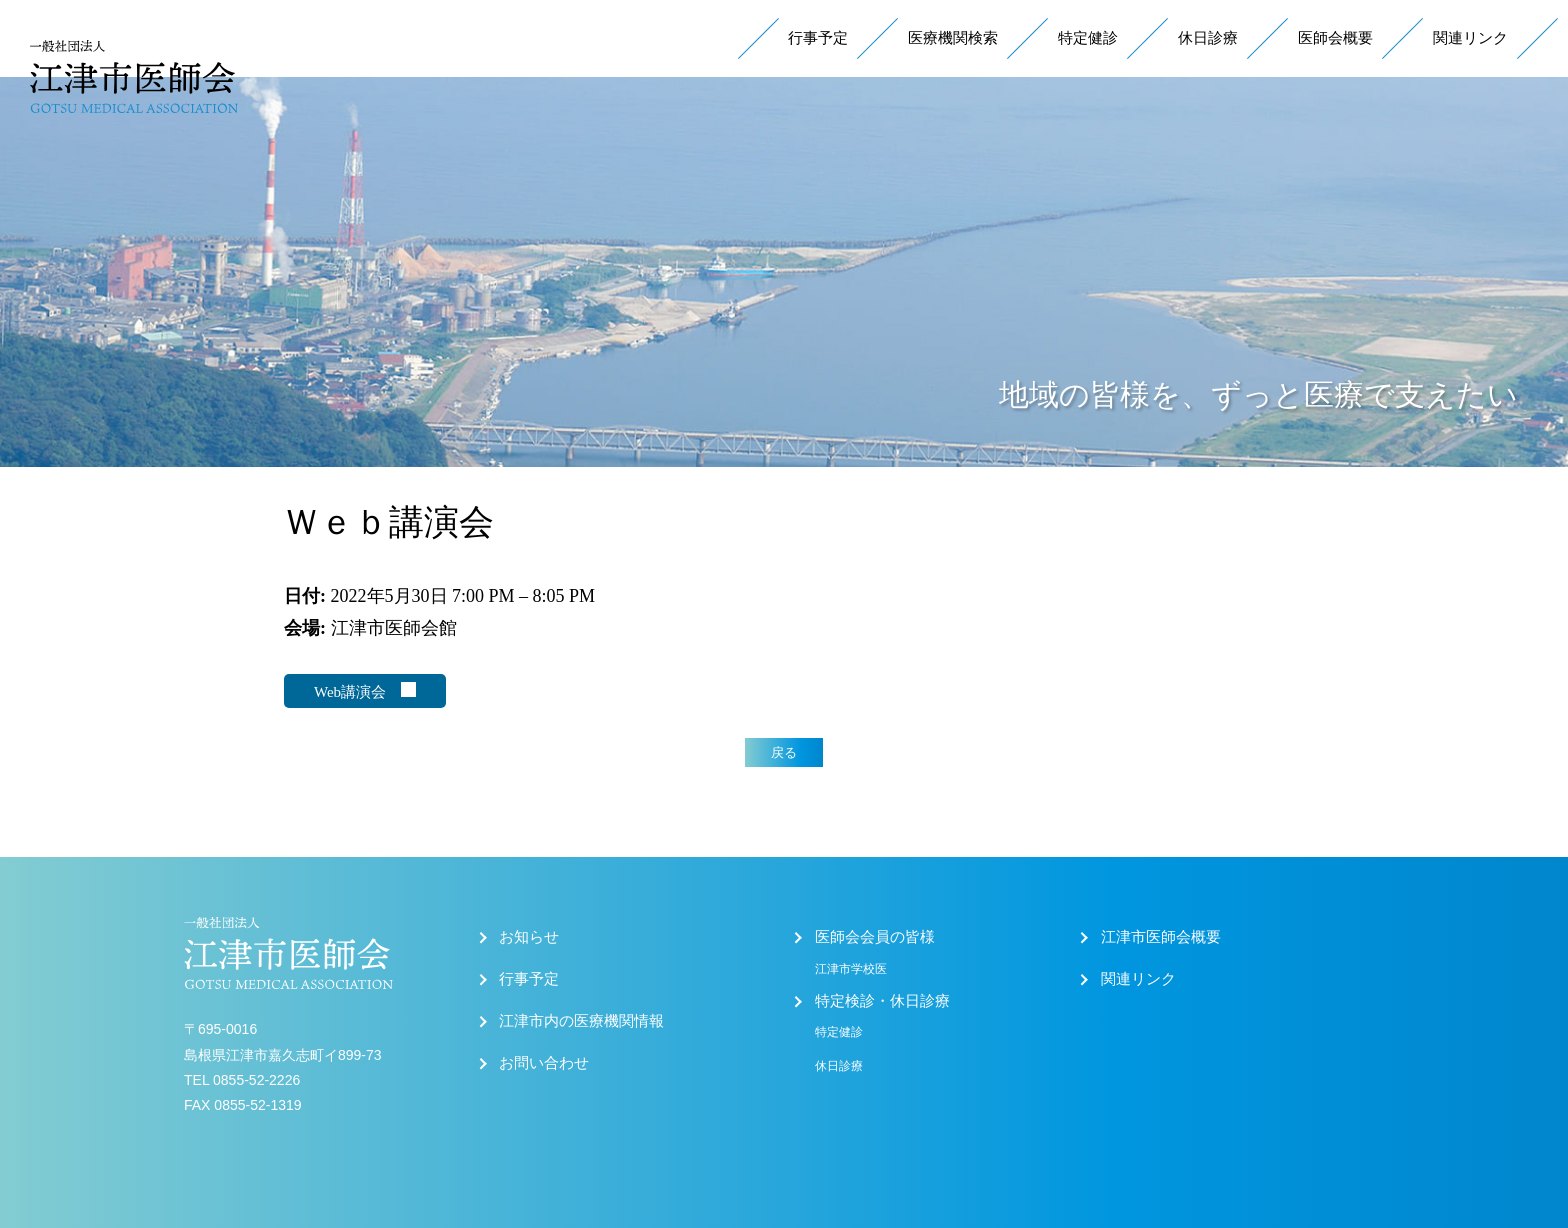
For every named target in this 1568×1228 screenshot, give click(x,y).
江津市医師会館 (394, 628)
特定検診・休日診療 (882, 1001)
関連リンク (1470, 38)
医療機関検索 (953, 38)
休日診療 (1208, 38)
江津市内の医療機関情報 (581, 1021)
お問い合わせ (544, 1063)
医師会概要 (1335, 38)
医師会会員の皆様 (875, 937)
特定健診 (1088, 38)
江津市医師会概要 (1161, 937)
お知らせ (529, 937)
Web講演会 (365, 691)
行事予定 (818, 38)
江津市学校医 (851, 969)
